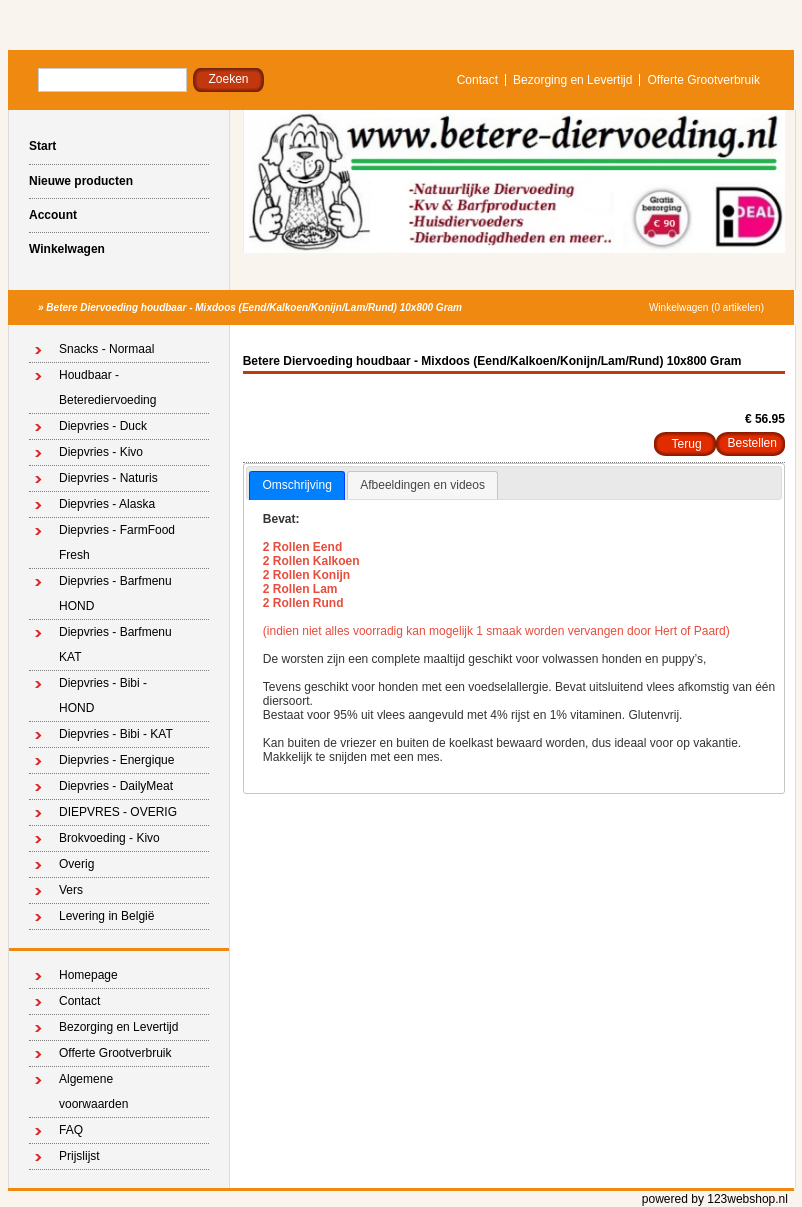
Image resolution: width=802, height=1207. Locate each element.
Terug (687, 444)
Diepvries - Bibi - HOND (103, 695)
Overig (76, 864)
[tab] (296, 486)
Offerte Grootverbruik (703, 80)
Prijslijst (79, 1156)
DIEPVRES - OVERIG (118, 812)
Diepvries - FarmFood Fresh (117, 542)
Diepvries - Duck (103, 426)
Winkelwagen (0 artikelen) (706, 307)
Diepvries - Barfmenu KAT (115, 644)
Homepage (88, 975)
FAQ (71, 1130)
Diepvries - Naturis (108, 478)
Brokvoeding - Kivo (109, 838)
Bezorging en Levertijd (572, 80)
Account (53, 215)
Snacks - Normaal (106, 349)
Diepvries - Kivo (101, 452)
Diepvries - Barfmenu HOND (115, 593)
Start (42, 146)
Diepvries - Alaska (107, 504)
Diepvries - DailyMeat (116, 786)
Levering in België (106, 916)
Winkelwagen (67, 249)
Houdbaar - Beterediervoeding (107, 387)
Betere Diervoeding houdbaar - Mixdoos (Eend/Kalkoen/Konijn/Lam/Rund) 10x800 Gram (254, 307)
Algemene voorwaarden (93, 1091)
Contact (477, 80)
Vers (71, 890)
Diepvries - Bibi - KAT (116, 734)
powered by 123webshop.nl (715, 1199)
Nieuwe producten (81, 181)
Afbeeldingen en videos (422, 485)
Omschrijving (296, 485)
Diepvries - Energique (116, 760)
